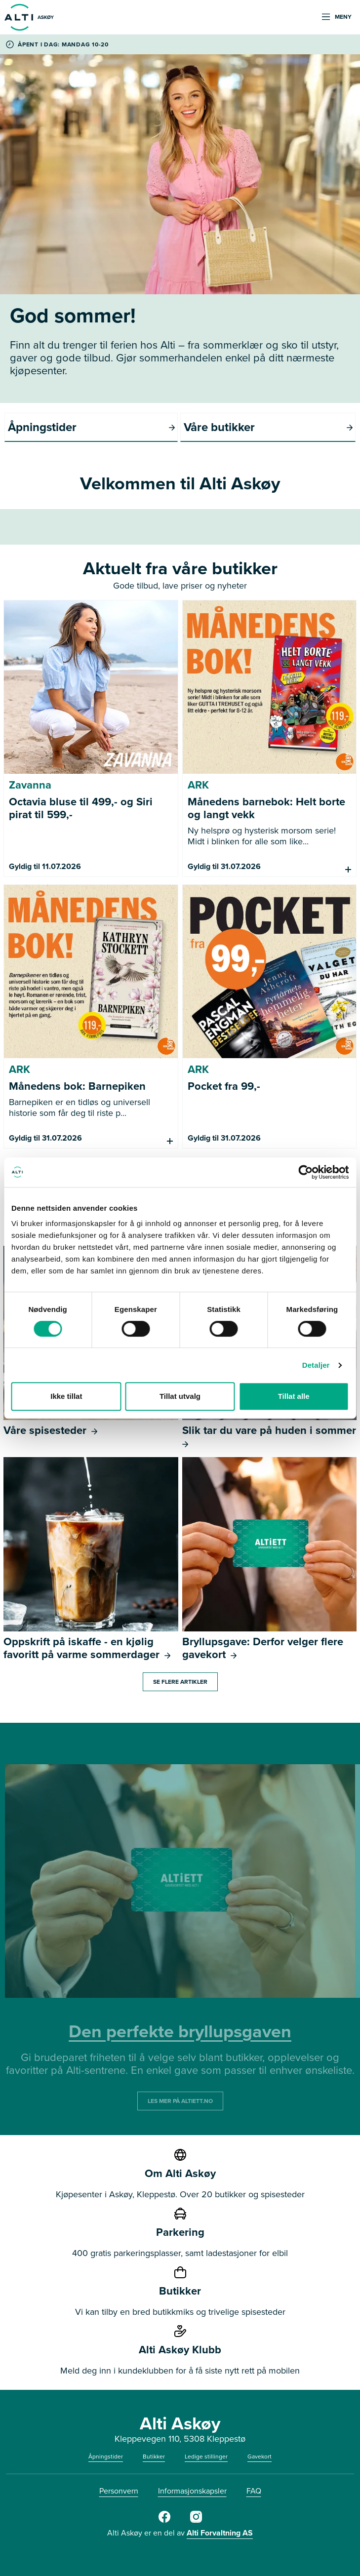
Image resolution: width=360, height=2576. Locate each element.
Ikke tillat (66, 1396)
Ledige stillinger (206, 2456)
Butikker (154, 2456)
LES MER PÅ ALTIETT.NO (180, 2101)
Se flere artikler (180, 1681)
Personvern (118, 2491)
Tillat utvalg (180, 1396)
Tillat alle (294, 1396)
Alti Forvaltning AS (220, 2532)
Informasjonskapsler (192, 2491)
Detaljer (316, 1365)
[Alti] (164, 2520)
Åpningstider (105, 2456)
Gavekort (259, 2456)
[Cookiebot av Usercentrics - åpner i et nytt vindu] (305, 1172)
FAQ (253, 2491)
